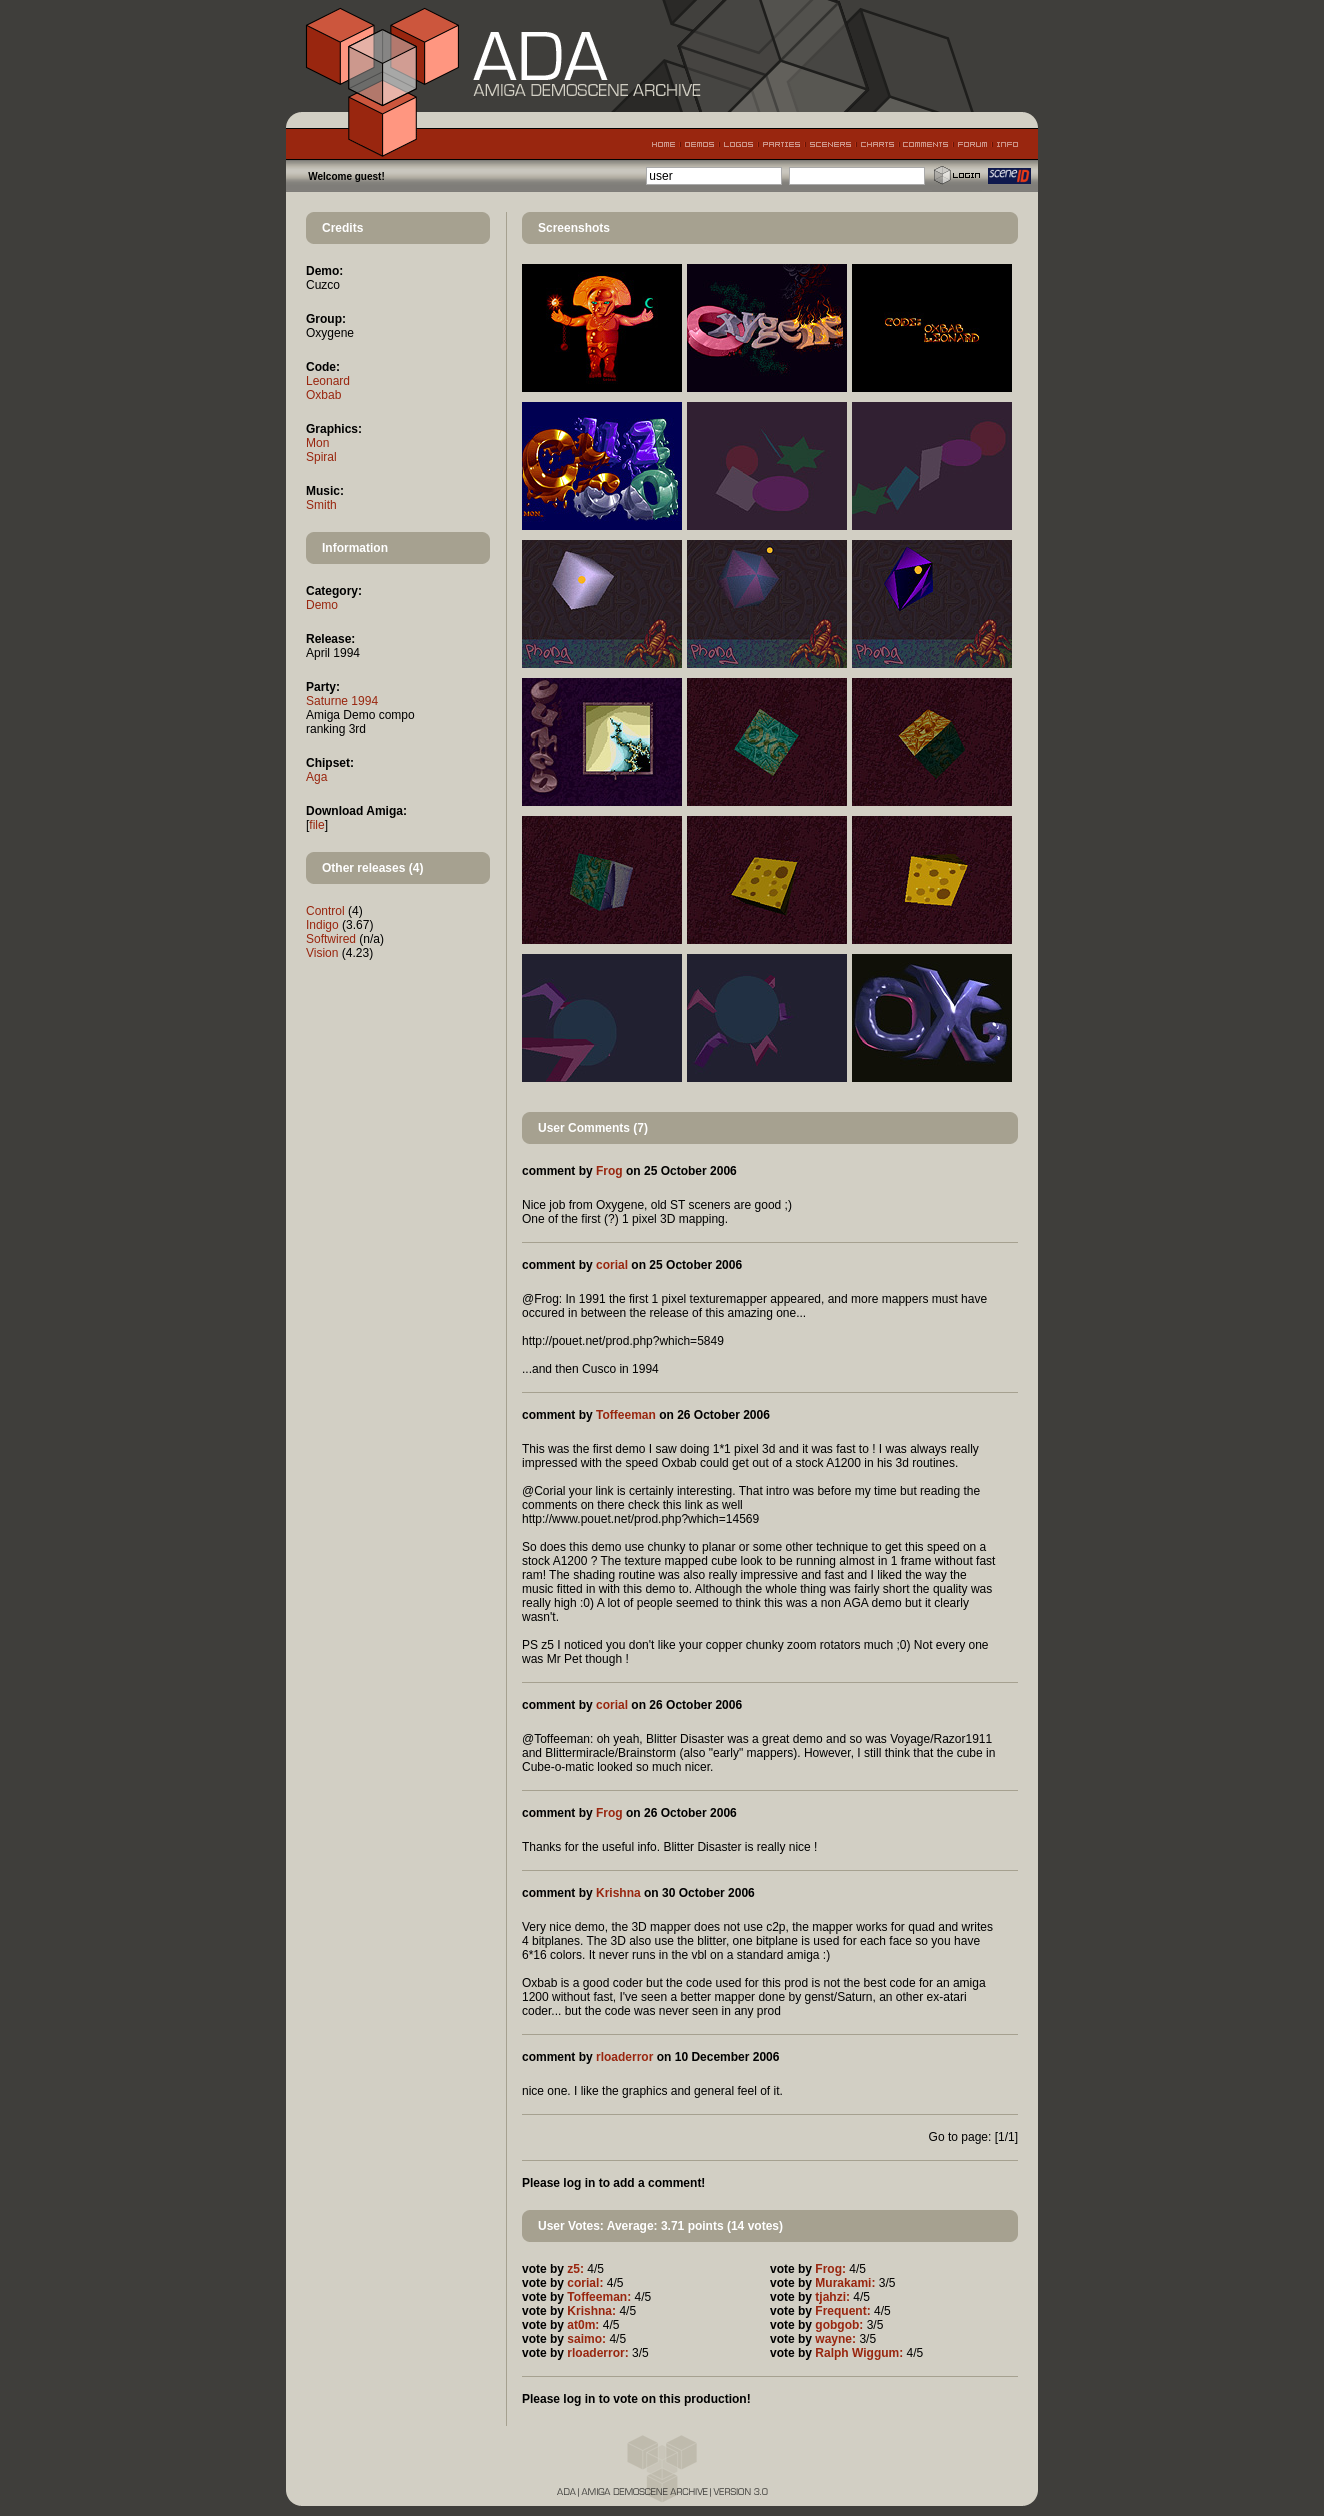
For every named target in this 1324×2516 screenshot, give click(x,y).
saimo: (586, 2339)
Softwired (331, 939)
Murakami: (845, 2283)
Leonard (328, 381)
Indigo (322, 925)
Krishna (618, 1893)
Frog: (830, 2269)
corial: (585, 2283)
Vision (322, 953)
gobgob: (839, 2325)
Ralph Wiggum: (859, 2353)
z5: (575, 2269)
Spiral (321, 457)
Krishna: (591, 2311)
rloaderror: (597, 2353)
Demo (322, 605)
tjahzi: (832, 2297)
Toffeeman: (599, 2297)
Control (325, 911)
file (316, 825)
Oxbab (323, 395)
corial (612, 1265)
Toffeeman (626, 1415)
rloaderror (624, 2057)
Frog (609, 1171)
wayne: (835, 2339)
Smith (321, 505)
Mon (317, 443)
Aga (316, 777)
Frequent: (842, 2311)
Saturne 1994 (342, 701)
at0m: (583, 2325)
